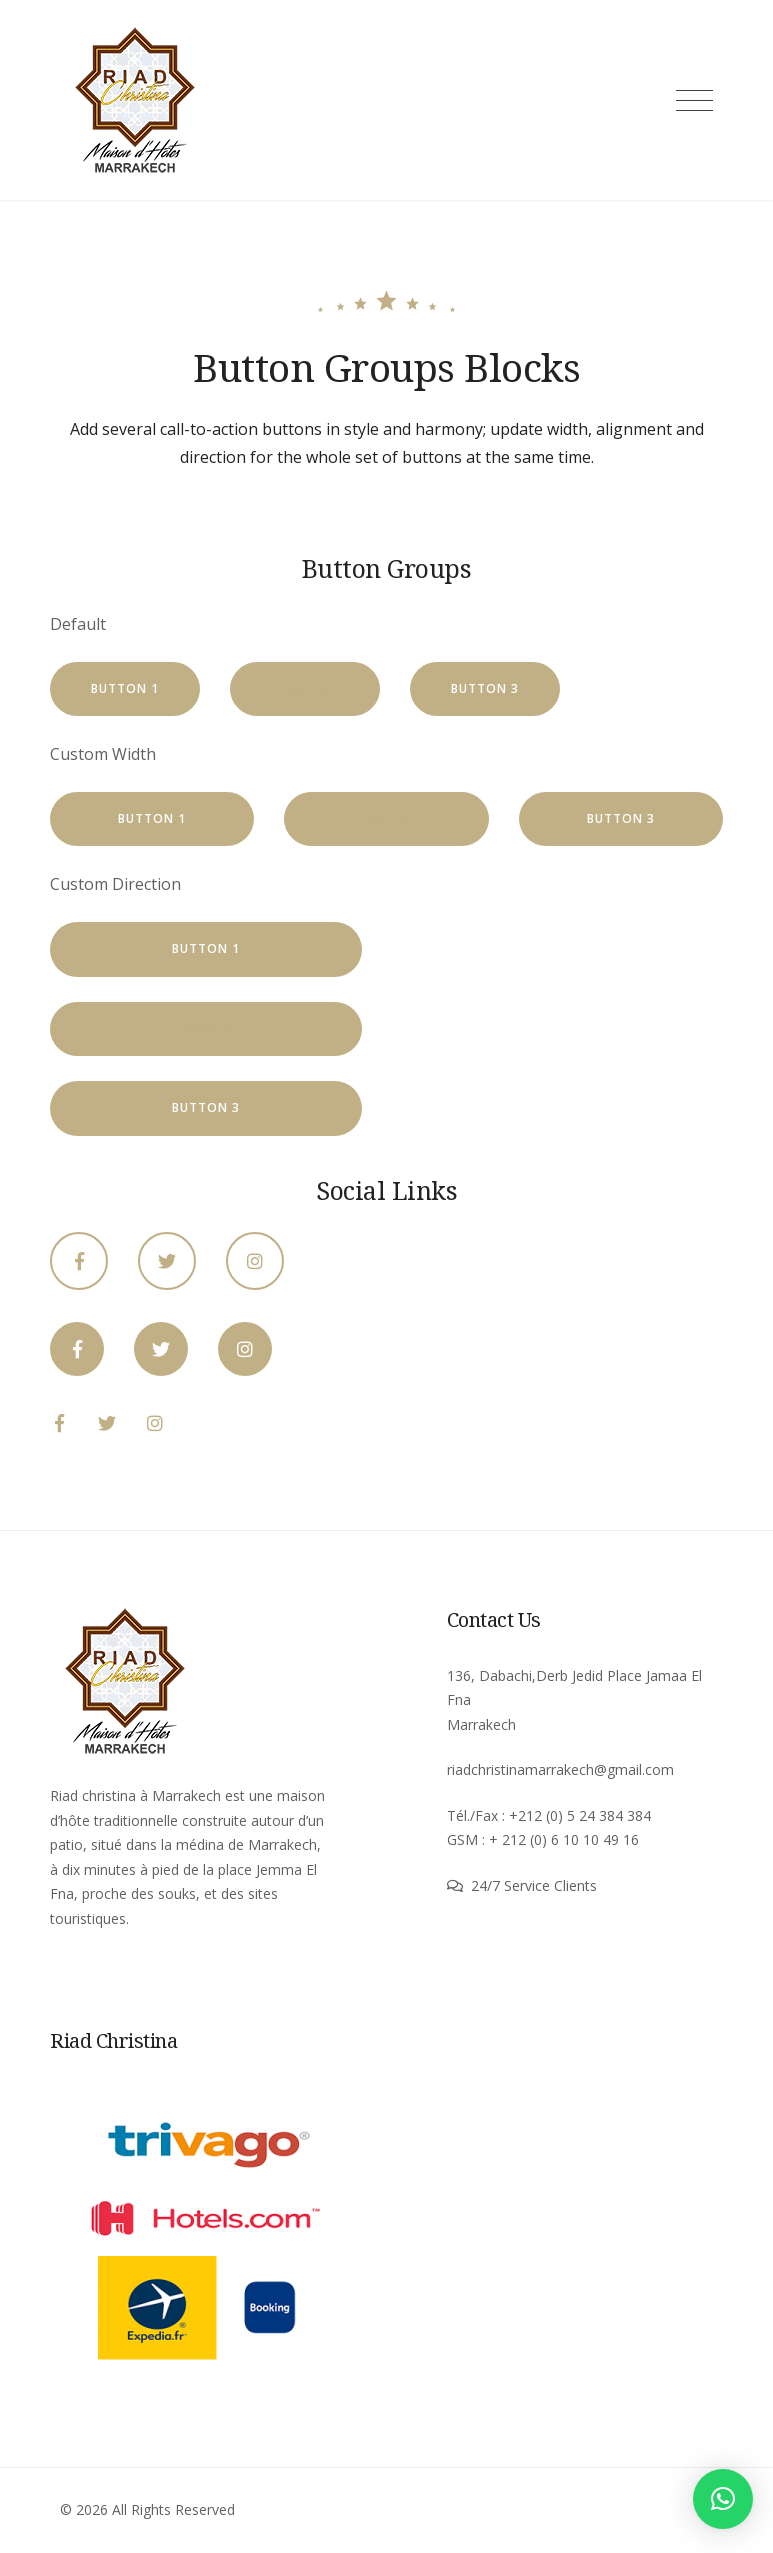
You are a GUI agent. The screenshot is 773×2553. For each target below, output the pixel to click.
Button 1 (125, 688)
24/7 (487, 1885)
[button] (723, 2499)
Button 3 (485, 688)
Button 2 (305, 688)
